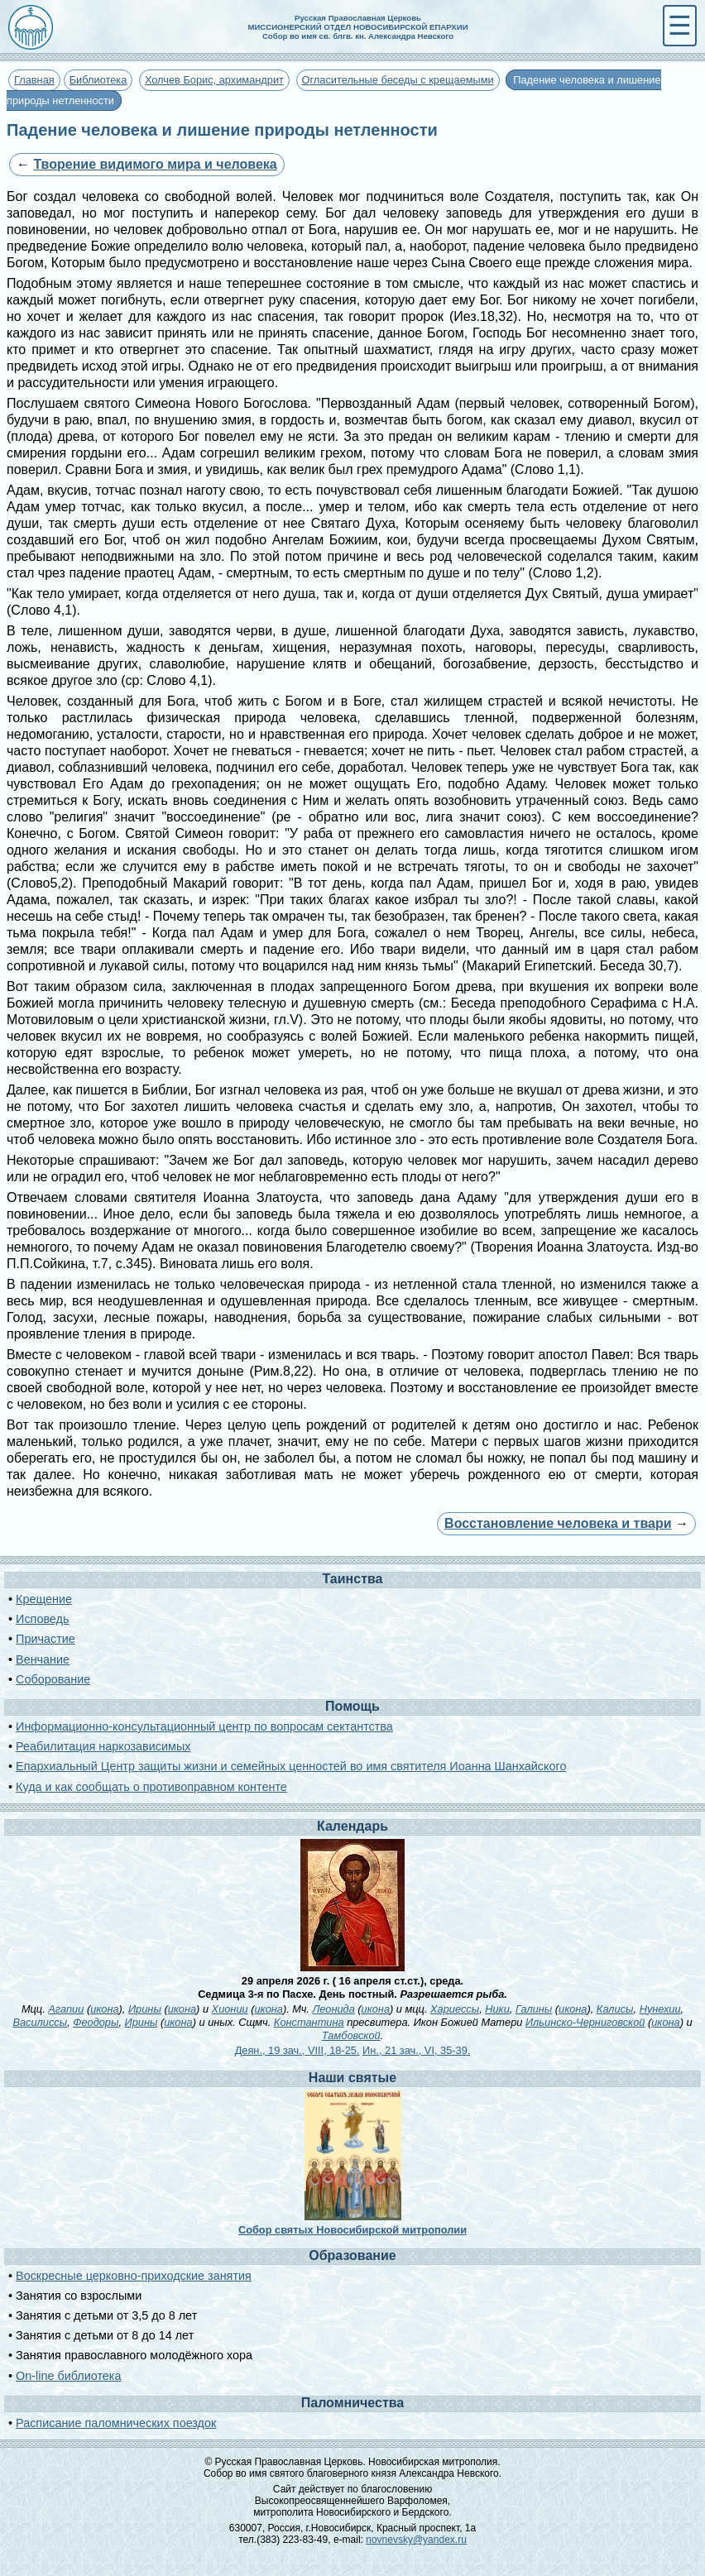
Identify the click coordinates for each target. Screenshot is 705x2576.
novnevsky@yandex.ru (416, 2539)
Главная (34, 80)
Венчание (43, 1659)
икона (104, 2009)
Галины (534, 2009)
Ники (497, 2009)
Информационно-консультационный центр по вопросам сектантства (204, 1726)
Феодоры (95, 2022)
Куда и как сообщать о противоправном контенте (151, 1786)
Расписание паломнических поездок (116, 2423)
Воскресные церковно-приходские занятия (134, 2275)
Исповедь (42, 1619)
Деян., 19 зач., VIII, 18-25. (297, 2050)
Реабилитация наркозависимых (103, 1746)
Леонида (333, 2009)
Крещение (44, 1599)
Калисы (615, 2009)
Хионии (230, 2009)
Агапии (66, 2009)
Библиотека (98, 80)
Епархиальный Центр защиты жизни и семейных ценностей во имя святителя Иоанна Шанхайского (291, 1766)
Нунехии (660, 2009)
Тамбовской (351, 2035)
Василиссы (39, 2022)
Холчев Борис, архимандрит (214, 80)
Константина (309, 2022)
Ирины (144, 2009)
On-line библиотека (68, 2375)
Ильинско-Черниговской (585, 2022)
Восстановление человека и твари (557, 1523)
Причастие (45, 1638)
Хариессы (454, 2009)
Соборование (53, 1679)
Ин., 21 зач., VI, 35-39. (416, 2050)
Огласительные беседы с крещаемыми (398, 80)
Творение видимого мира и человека (154, 164)
